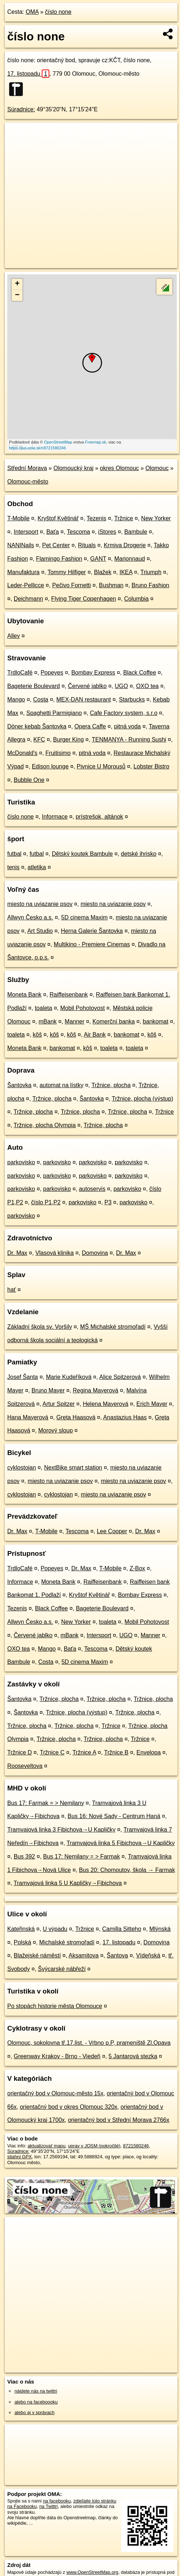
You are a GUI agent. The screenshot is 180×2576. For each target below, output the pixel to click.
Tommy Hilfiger (67, 572)
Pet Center (56, 545)
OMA (32, 12)
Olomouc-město (27, 481)
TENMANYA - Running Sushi (129, 739)
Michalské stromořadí (66, 1942)
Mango (16, 699)
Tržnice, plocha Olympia (45, 1125)
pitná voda (127, 726)
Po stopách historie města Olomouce (54, 2006)
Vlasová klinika (54, 1253)
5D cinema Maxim (84, 917)
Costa (40, 699)
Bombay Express (93, 672)
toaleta (43, 1008)
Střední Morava (27, 468)
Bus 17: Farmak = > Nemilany (45, 1803)
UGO (121, 686)
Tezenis (96, 518)
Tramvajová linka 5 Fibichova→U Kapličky (120, 1843)
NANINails (20, 545)
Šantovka (19, 1085)
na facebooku (57, 2501)
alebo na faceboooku (36, 2402)
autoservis (92, 1189)
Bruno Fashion (150, 585)
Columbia (136, 599)
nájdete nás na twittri (36, 2391)
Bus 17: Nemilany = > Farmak (81, 1856)
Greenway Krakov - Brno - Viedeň (57, 2056)
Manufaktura (23, 572)
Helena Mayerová (105, 1404)
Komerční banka (114, 1021)
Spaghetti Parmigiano (54, 713)
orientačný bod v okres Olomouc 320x (69, 2107)
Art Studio (40, 931)
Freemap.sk (95, 442)
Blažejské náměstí (37, 1955)
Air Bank (95, 1034)
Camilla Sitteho (122, 1929)
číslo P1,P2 (46, 1202)
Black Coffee (139, 672)
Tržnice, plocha (111, 1085)
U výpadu (55, 1929)
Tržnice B (116, 1752)
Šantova (117, 1955)
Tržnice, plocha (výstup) (142, 1099)
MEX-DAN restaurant (83, 699)
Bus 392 (24, 1856)
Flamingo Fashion (59, 559)
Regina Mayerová (95, 1390)
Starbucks (132, 699)
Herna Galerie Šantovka (92, 931)
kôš (37, 1034)
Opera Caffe (90, 726)
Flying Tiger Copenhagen (83, 599)
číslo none (58, 12)
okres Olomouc (119, 468)
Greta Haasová (75, 1417)
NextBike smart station (73, 1467)
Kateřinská (21, 1929)
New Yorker (156, 518)
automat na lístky (61, 1085)
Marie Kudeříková (68, 1377)
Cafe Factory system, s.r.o (124, 713)
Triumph (150, 572)
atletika (37, 867)
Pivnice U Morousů (101, 766)
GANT (98, 559)
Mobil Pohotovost (82, 1008)
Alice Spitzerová (120, 1377)
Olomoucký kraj (73, 468)
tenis (13, 867)
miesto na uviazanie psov (40, 904)
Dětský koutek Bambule (82, 854)
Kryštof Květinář (58, 518)
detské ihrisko (138, 854)
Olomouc (157, 468)
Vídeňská (148, 1955)
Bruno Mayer (48, 1390)
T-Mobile (18, 518)
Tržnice (123, 518)
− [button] (17, 295)
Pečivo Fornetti (71, 585)
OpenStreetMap (58, 442)
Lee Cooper (112, 1531)
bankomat (155, 1021)
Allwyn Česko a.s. (30, 917)
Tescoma (78, 532)
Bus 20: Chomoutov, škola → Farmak (127, 1870)
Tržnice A (84, 1752)
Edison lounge (50, 766)
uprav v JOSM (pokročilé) (94, 2145)
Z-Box (137, 1568)
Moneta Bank (24, 994)
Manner (74, 1021)
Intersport (26, 532)
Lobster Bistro (151, 766)
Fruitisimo (57, 753)
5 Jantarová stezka (133, 2056)
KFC (39, 739)
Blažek (102, 572)
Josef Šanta (22, 1377)
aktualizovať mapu (46, 2145)
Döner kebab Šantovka (36, 726)
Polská (22, 1942)
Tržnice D (19, 1752)
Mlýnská (160, 1929)
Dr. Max (17, 1253)
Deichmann (28, 599)
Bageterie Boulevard (33, 686)
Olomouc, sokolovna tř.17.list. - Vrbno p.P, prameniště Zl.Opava (89, 2043)
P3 (108, 1202)
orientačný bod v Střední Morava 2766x (118, 2120)
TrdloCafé (20, 672)
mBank (47, 1021)
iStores (107, 532)
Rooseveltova (24, 1766)
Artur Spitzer (58, 1404)
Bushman (111, 585)
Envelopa (148, 1752)
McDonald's (22, 753)
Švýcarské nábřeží (62, 1969)
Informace (55, 817)
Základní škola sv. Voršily (39, 1327)
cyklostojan (21, 1467)
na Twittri (48, 2506)
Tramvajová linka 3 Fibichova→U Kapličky (61, 1829)
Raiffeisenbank (69, 994)
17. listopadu (28, 73)
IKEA (125, 572)
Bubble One (29, 780)
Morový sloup (55, 1430)
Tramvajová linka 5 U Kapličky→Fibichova (68, 1883)
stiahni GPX (19, 2156)
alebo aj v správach (34, 2412)
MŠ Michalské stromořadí (113, 1327)
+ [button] (17, 284)
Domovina (95, 1253)
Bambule (135, 532)
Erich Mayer (151, 1404)
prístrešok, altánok (99, 817)
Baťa (52, 532)
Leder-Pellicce (25, 585)
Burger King (68, 739)
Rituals (87, 545)
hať (11, 1290)
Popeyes (52, 672)
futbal (14, 854)
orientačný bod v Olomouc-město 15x (55, 2093)
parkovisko (21, 1162)
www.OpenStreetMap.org (92, 2572)
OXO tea (147, 686)
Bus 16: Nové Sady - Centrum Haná (114, 1816)
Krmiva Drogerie (125, 545)
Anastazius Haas (125, 1417)
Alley (13, 636)
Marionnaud (129, 559)
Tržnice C (52, 1752)
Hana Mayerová (27, 1417)
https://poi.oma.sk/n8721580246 (37, 448)
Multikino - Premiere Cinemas (92, 944)
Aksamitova (84, 1955)
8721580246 (136, 2145)
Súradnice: (21, 109)
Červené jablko (87, 686)
